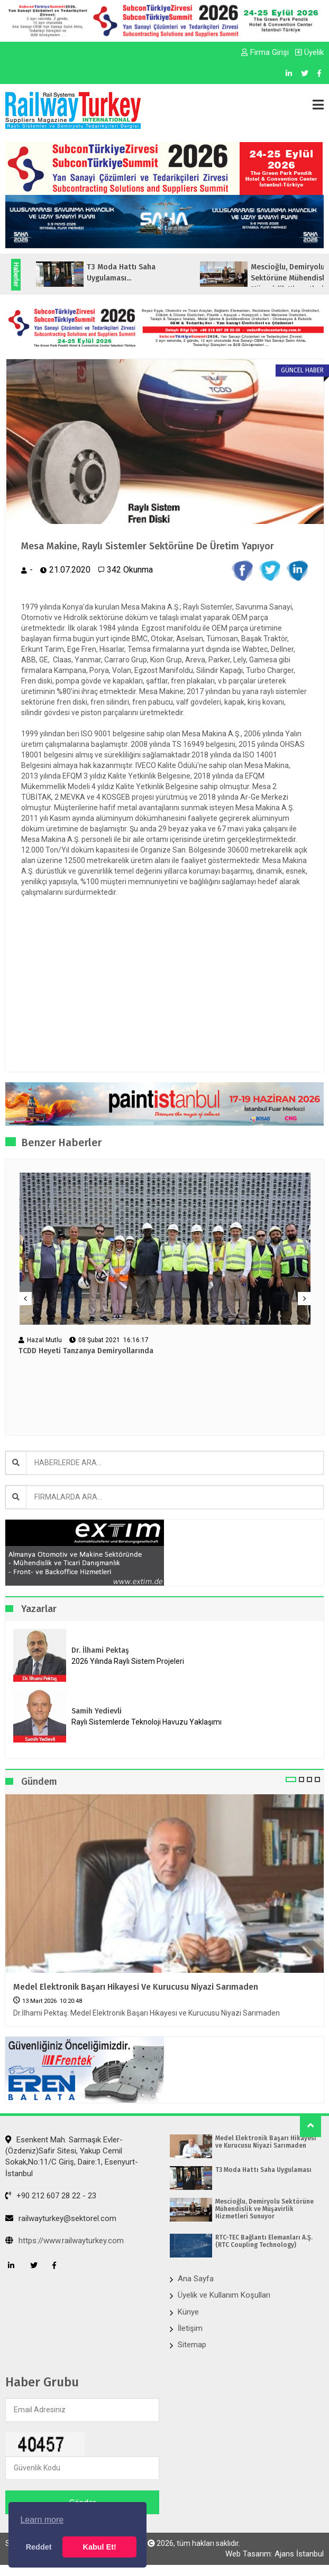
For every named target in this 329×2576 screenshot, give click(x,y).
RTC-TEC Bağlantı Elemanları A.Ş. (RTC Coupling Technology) (264, 2241)
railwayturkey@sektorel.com (60, 2218)
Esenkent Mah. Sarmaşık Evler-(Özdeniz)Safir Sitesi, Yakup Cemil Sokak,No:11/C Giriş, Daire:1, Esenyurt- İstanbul (71, 2156)
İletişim (190, 2328)
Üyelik (309, 52)
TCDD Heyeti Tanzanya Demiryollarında (86, 1351)
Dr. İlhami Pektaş (100, 1650)
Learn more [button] (41, 2519)
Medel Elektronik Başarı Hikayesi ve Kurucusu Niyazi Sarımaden (135, 1987)
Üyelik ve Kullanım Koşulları (224, 2295)
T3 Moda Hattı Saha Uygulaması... (183, 273)
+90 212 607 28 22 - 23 (50, 2195)
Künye (188, 2312)
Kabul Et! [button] (99, 2547)
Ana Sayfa (196, 2278)
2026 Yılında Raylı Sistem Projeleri (127, 1661)
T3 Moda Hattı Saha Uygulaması (263, 2170)
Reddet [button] (39, 2547)
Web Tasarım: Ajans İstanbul (274, 2554)
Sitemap (192, 2344)
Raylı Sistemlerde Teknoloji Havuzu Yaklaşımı (146, 1722)
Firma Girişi (265, 52)
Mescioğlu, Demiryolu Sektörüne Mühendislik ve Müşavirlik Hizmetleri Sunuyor (264, 2209)
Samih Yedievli (96, 1711)
